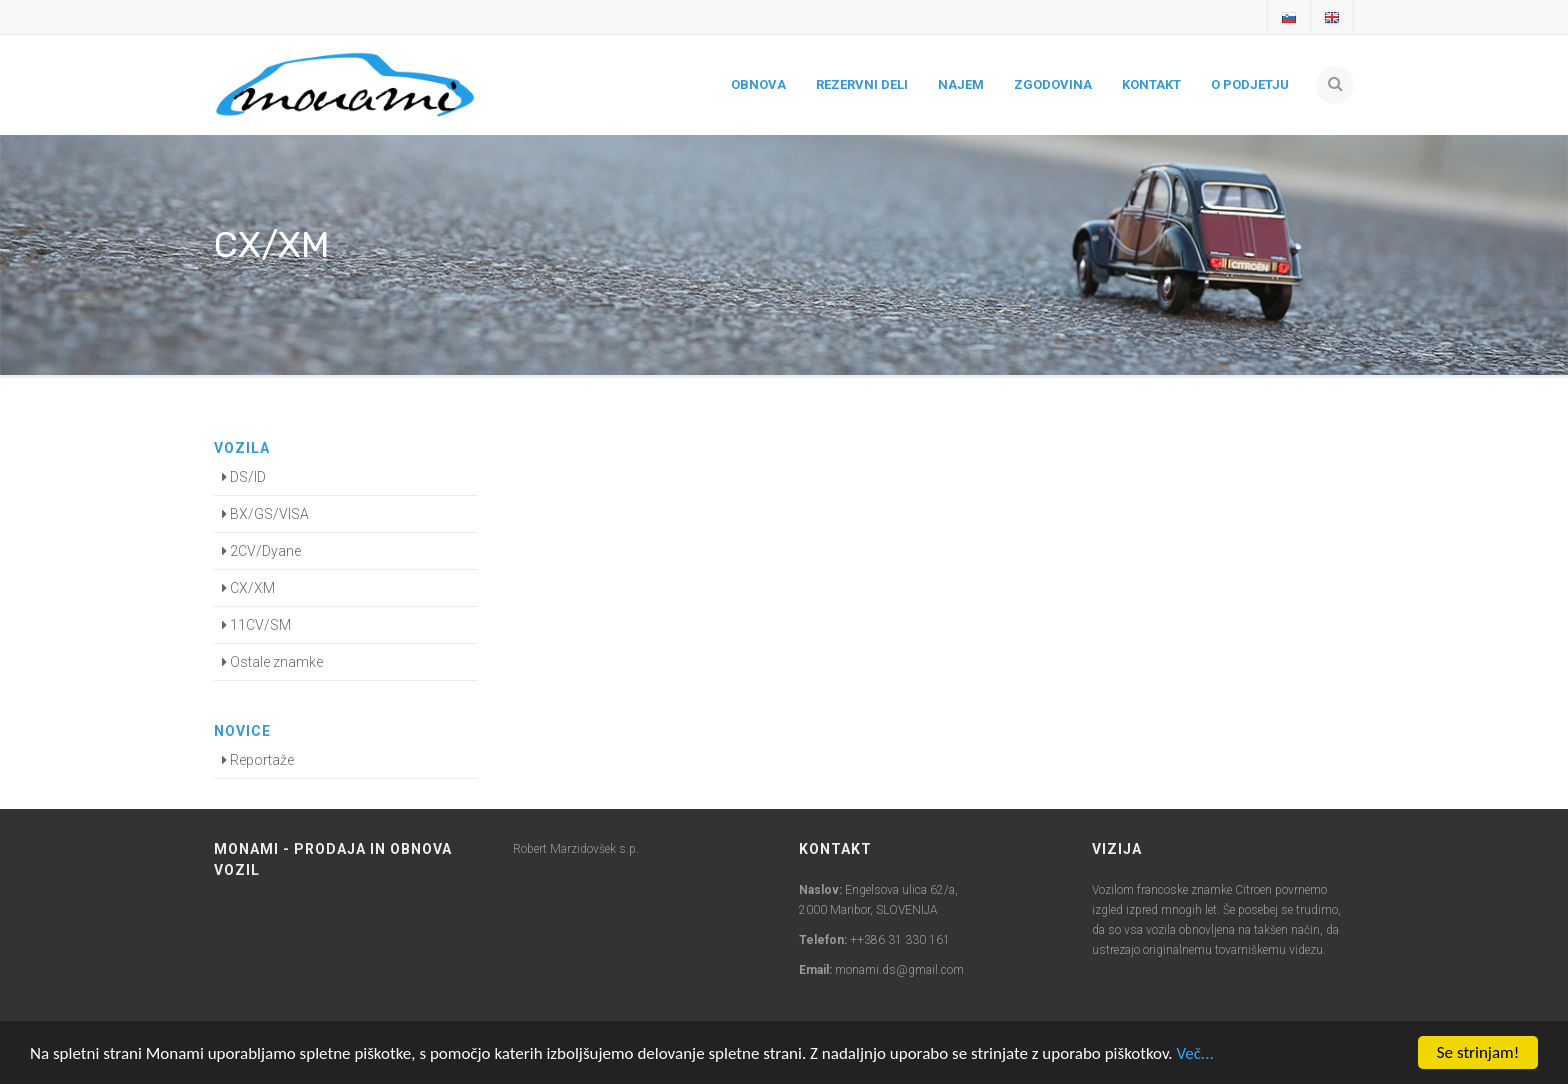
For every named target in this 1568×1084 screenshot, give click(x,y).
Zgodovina (1053, 84)
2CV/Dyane (261, 551)
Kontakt (1151, 84)
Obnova (758, 84)
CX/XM (248, 588)
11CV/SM (256, 625)
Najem (961, 84)
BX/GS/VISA (265, 514)
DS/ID (244, 477)
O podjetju (1250, 84)
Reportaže (258, 760)
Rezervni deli (862, 84)
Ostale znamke (272, 662)
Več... (1194, 1053)
